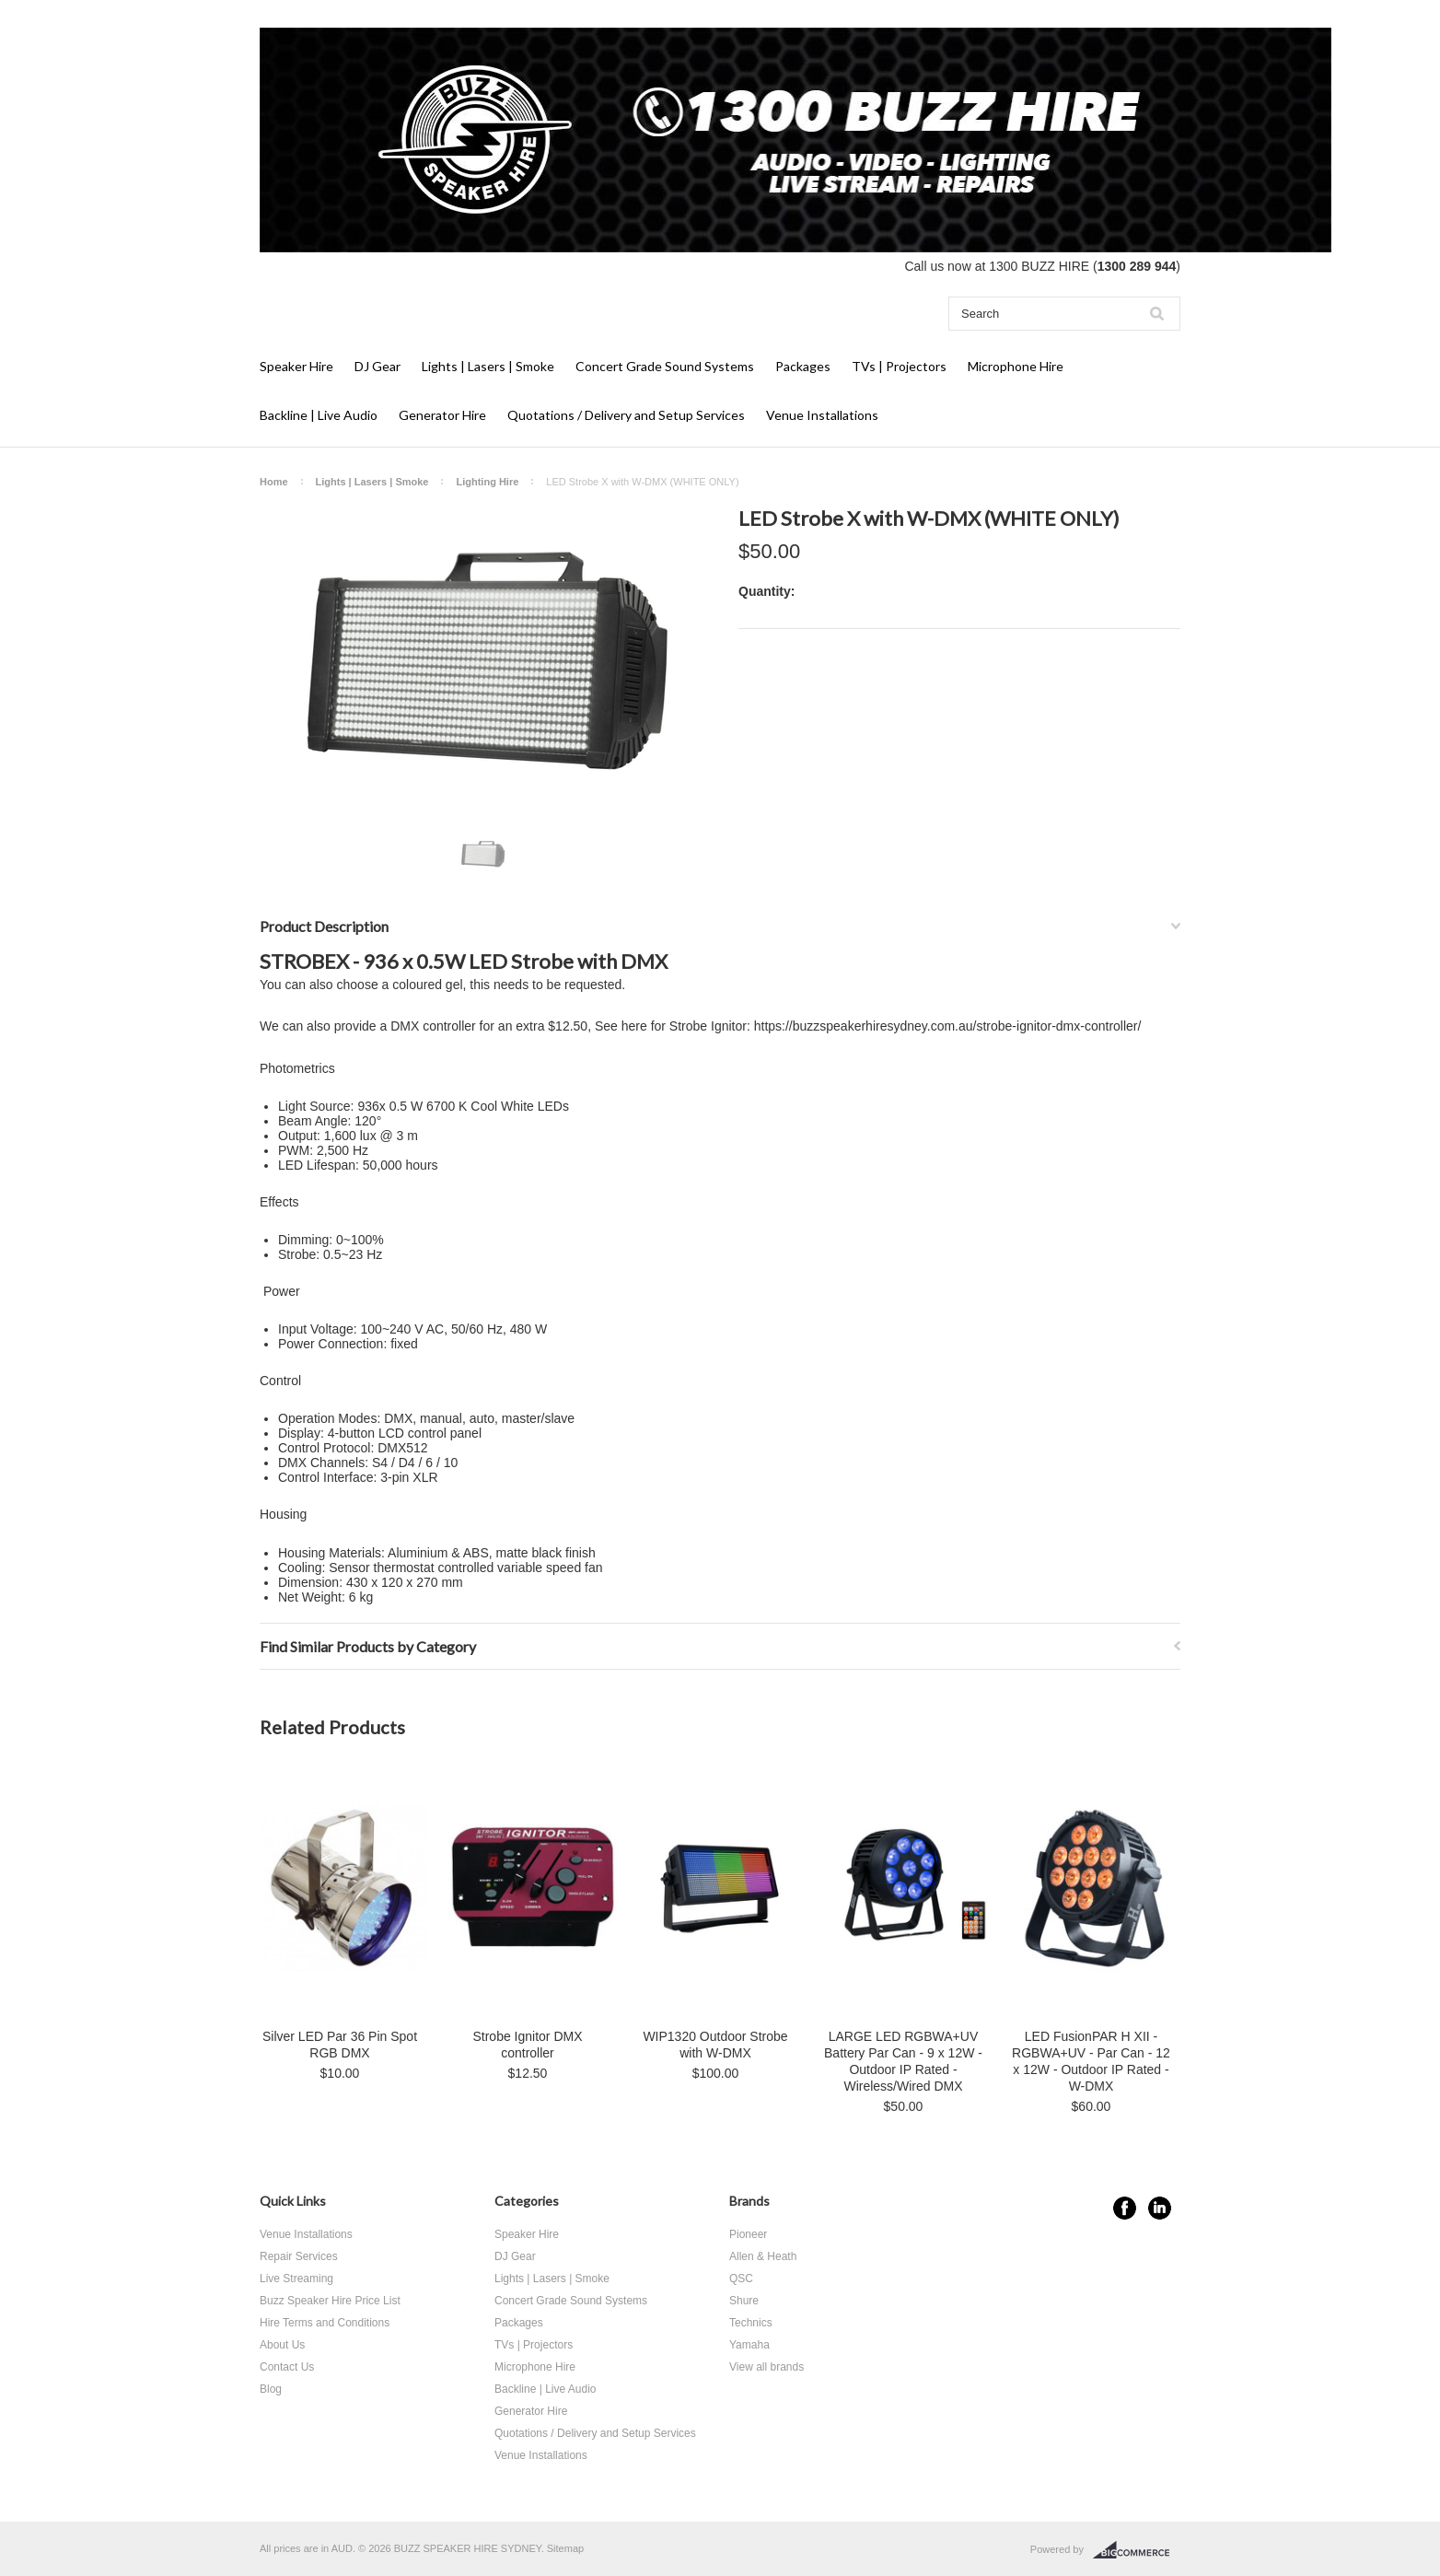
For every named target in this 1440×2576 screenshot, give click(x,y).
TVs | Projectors (899, 366)
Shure (744, 2300)
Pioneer (748, 2234)
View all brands (766, 2366)
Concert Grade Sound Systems (664, 366)
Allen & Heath (762, 2256)
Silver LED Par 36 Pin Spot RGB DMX (339, 2044)
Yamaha (749, 2344)
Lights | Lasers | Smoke (488, 366)
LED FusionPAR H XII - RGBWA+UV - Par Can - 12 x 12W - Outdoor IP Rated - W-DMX (1091, 2061)
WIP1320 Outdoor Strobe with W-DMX (715, 2044)
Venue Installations (822, 415)
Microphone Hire (1015, 366)
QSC (741, 2278)
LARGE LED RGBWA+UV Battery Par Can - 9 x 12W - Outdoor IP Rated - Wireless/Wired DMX (903, 2061)
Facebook (1124, 2208)
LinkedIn (1159, 2208)
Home (274, 481)
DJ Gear (377, 366)
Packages (802, 366)
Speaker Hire (296, 366)
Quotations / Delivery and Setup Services (626, 415)
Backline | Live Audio (318, 415)
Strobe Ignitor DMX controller (527, 2044)
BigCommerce (1136, 2550)
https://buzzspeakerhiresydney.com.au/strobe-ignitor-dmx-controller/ (948, 1026)
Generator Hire (442, 415)
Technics (750, 2322)
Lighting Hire (487, 481)
